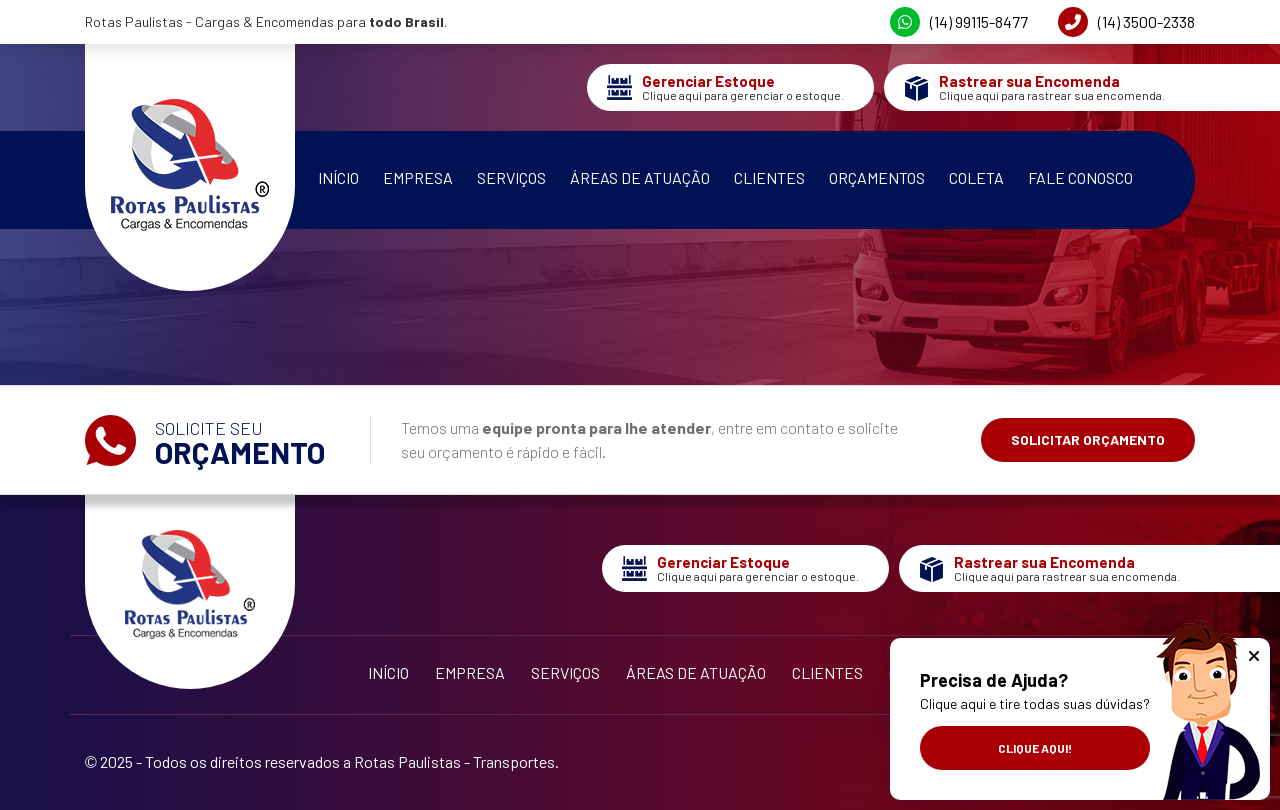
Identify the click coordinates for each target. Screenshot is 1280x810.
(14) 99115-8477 (959, 22)
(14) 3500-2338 (1126, 22)
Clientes (769, 177)
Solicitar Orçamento (1088, 439)
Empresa (418, 177)
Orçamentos (877, 177)
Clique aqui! (1035, 748)
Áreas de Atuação (640, 177)
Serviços (511, 177)
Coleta (976, 177)
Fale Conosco (1080, 177)
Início (338, 177)
